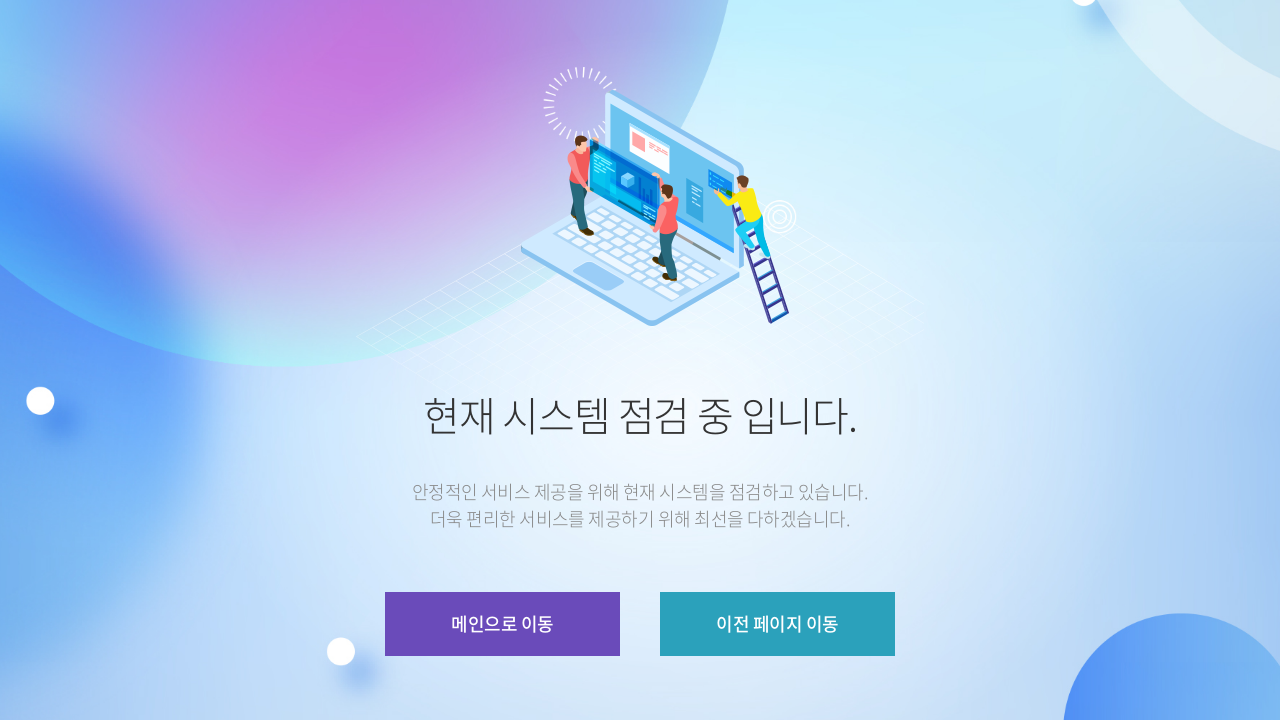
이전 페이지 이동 (777, 623)
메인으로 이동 (502, 623)
